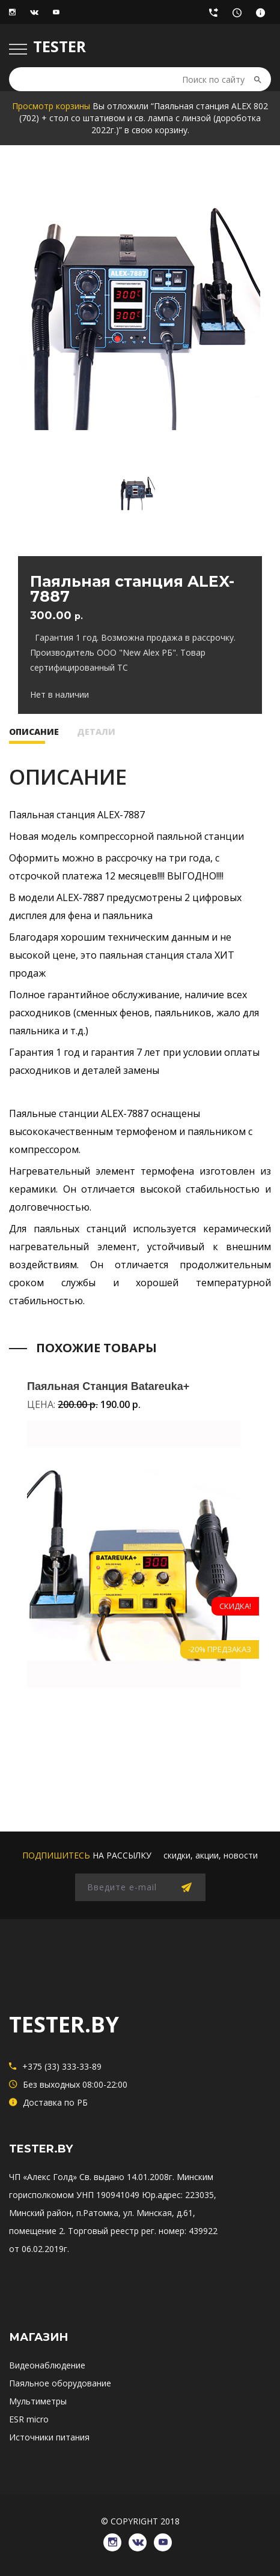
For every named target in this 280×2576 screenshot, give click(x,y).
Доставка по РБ (263, 15)
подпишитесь (56, 1855)
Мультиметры (38, 2401)
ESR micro (29, 2419)
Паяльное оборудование (60, 2383)
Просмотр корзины (51, 106)
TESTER (59, 46)
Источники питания (49, 2437)
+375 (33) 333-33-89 (216, 15)
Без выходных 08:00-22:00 (240, 15)
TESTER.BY (64, 2024)
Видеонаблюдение (47, 2365)
